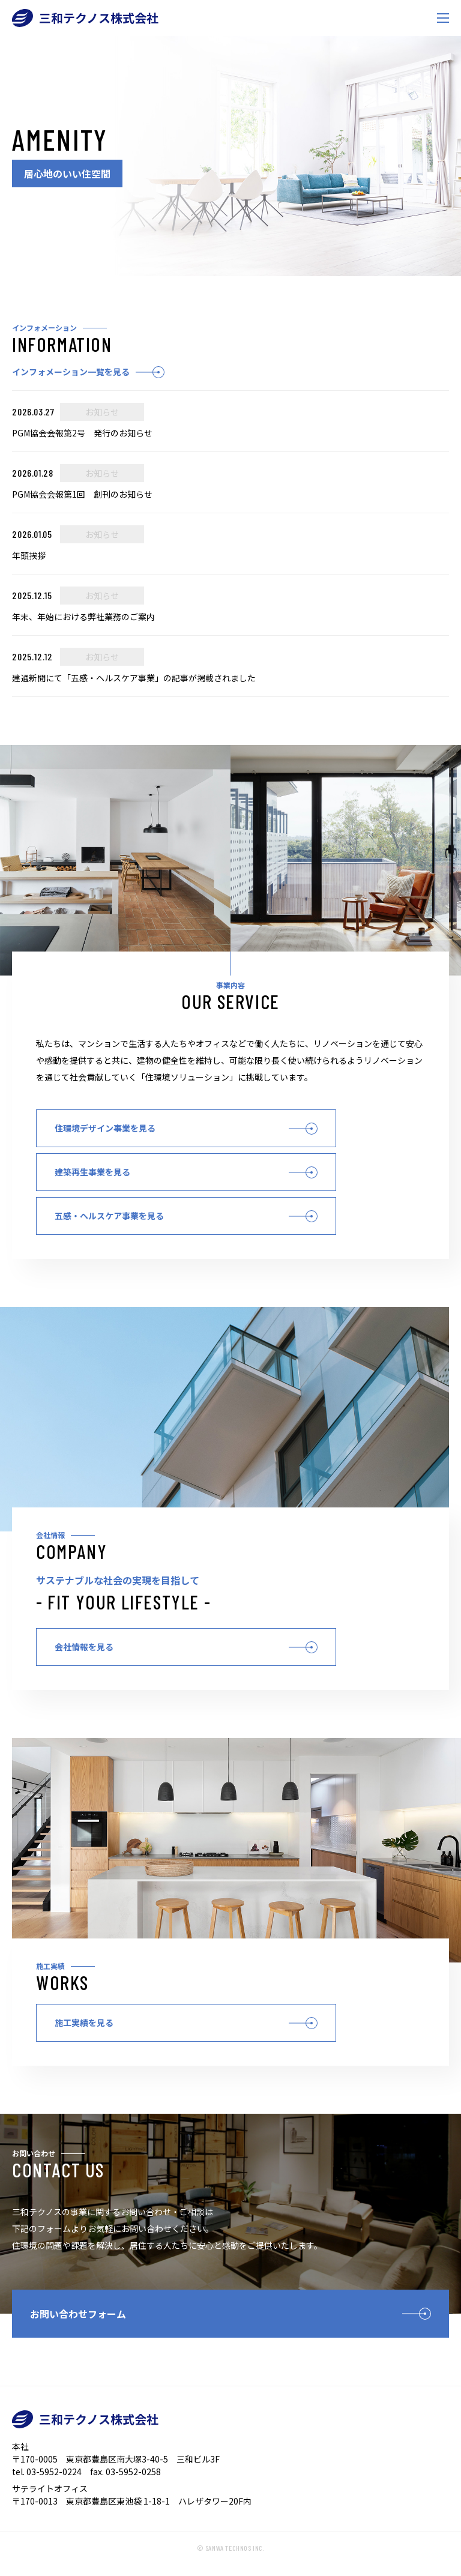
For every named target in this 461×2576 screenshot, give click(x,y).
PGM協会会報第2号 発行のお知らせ (82, 433)
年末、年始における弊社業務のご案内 (83, 617)
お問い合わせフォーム (78, 2313)
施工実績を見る (84, 2022)
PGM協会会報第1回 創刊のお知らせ (82, 494)
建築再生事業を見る (92, 1172)
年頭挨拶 (29, 555)
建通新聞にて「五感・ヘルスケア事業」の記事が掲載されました (134, 678)
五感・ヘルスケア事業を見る (109, 1216)
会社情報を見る (84, 1647)
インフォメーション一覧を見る (71, 372)
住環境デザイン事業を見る (105, 1128)
